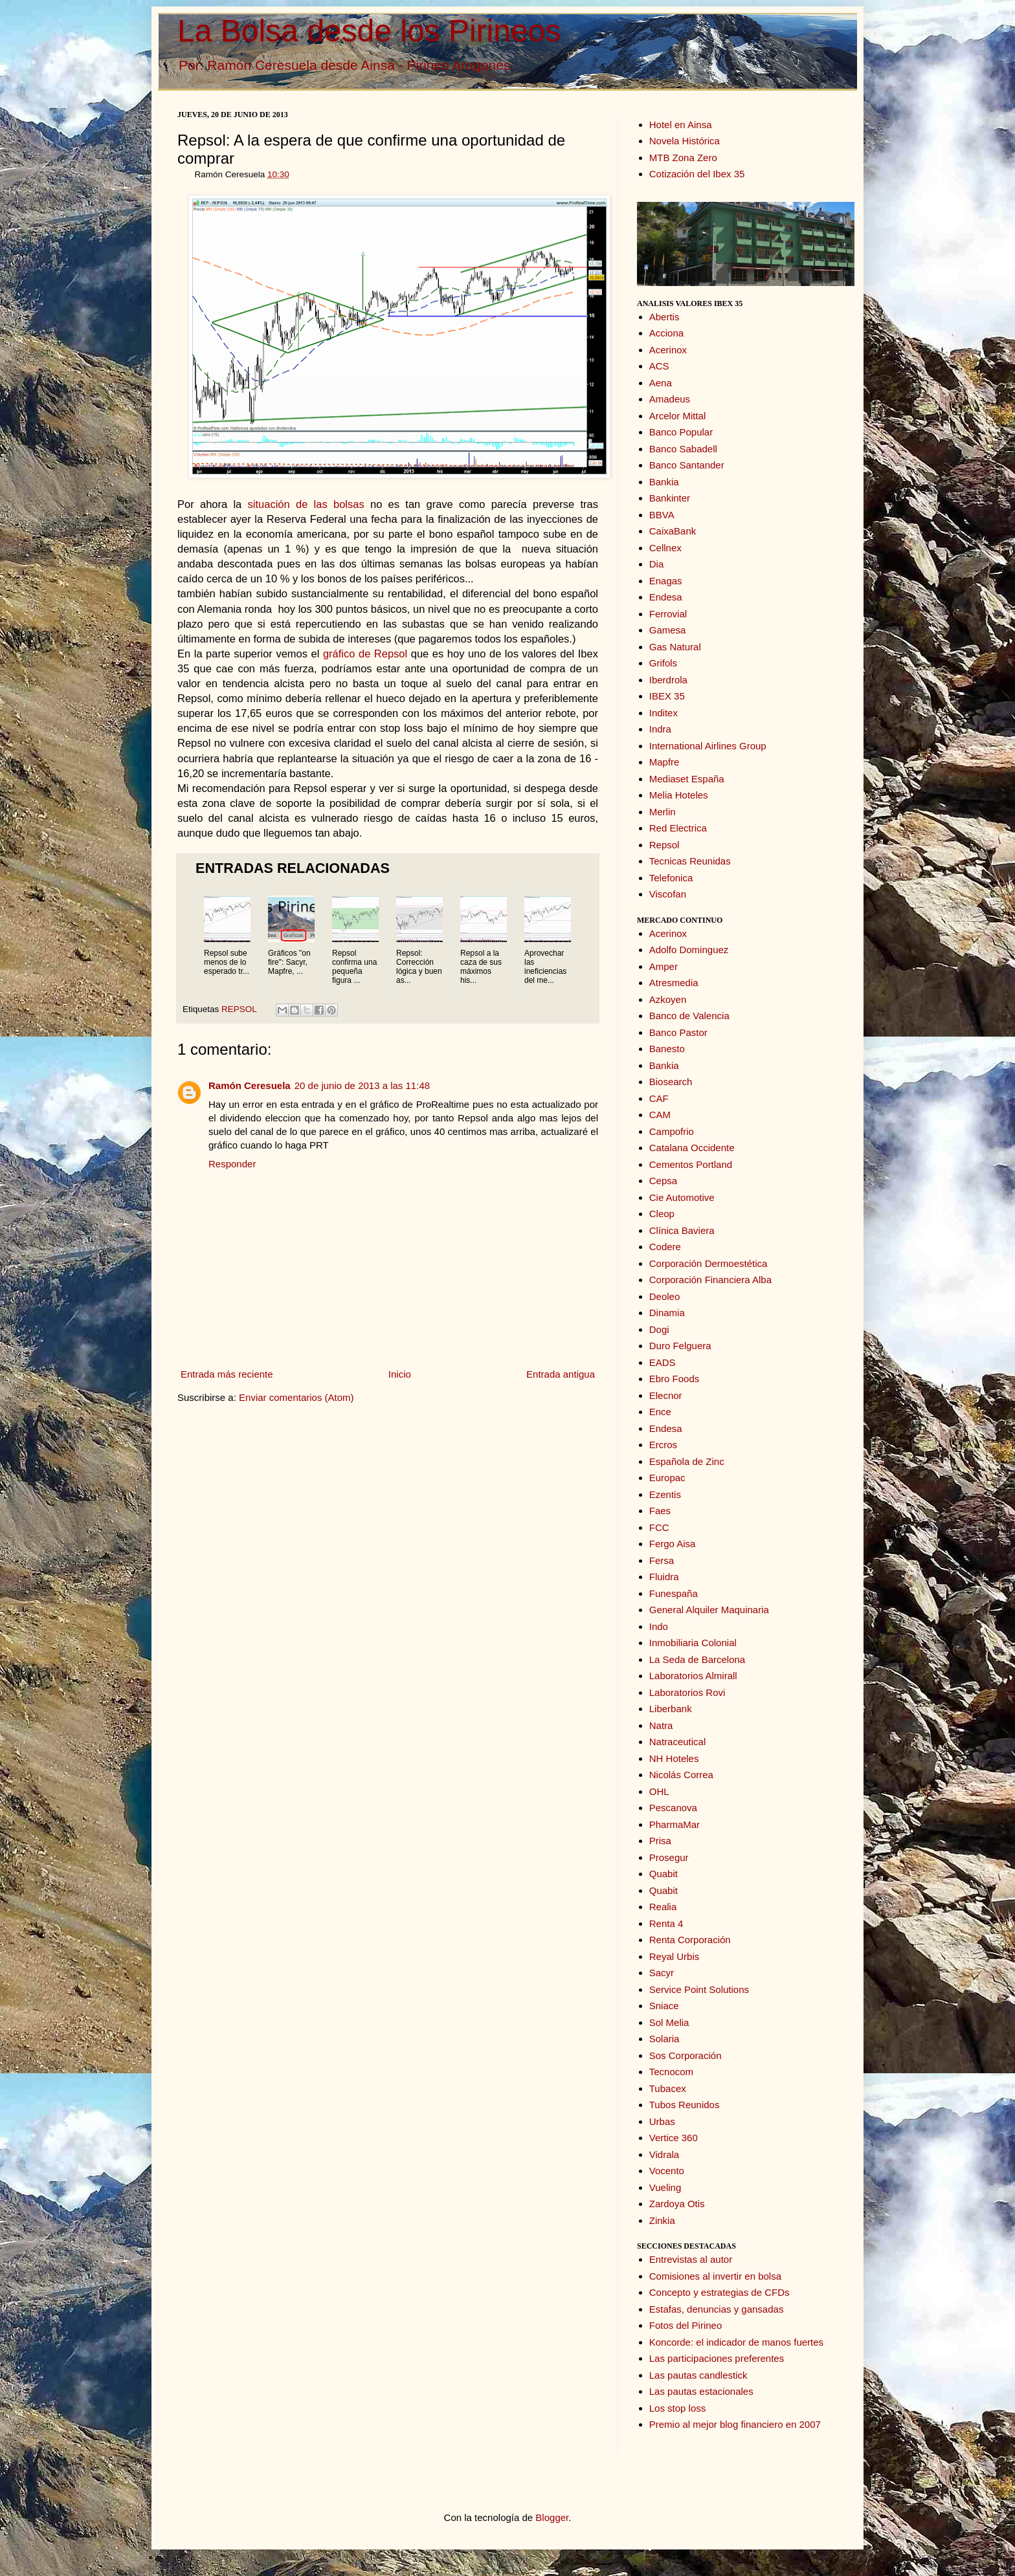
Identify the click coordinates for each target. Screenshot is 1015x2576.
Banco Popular (681, 431)
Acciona (666, 332)
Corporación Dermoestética (708, 1263)
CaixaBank (673, 530)
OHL (659, 1791)
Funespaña (673, 1593)
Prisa (660, 1840)
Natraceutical (677, 1741)
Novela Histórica (684, 140)
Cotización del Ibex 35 (697, 173)
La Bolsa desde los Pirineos (369, 31)
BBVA (662, 514)
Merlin (662, 811)
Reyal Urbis (674, 1956)
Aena (660, 382)
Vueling (665, 2187)
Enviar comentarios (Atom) (296, 1397)
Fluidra (664, 1576)
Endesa (665, 596)
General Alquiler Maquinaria (709, 1609)
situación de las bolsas (306, 504)
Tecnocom (671, 2071)
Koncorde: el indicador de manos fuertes (736, 2342)
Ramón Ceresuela (249, 1085)
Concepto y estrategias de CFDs (719, 2292)
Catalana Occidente (692, 1147)
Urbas (662, 2121)
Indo (658, 1626)
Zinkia (662, 2220)
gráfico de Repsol (365, 653)
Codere (665, 1246)
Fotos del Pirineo (685, 2325)
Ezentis (665, 1494)
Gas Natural (675, 646)
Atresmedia (673, 982)
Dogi (659, 1329)
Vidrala (664, 2154)
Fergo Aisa (672, 1543)
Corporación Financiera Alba (710, 1279)
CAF (659, 1098)
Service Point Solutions (699, 1989)
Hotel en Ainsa (680, 124)
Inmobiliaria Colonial (693, 1642)
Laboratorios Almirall (693, 1675)
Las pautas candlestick (698, 2375)
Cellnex (665, 547)
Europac (667, 1477)
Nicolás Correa (681, 1774)
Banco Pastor (678, 1032)
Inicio (399, 1374)
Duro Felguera (680, 1345)
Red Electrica (678, 827)
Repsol (664, 844)
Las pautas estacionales (701, 2391)
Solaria (664, 2038)
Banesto (667, 1048)
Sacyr (661, 1972)
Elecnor (665, 1395)
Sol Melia (669, 2022)
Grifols (663, 662)
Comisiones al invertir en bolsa (715, 2276)
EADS (662, 1362)
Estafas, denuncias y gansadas (716, 2309)
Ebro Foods (674, 1378)
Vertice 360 (673, 2137)
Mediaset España (686, 778)
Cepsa (663, 1180)
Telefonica (671, 877)
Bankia (664, 481)
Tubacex (667, 2088)
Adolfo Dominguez (689, 949)
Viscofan (667, 893)
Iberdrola (668, 679)
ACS (659, 365)
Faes (660, 1510)
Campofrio (671, 1131)
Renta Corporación (690, 1939)
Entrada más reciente (227, 1374)
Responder (232, 1163)
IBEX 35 (667, 695)
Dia (656, 563)
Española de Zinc (686, 1461)
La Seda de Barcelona (697, 1659)
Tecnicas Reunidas (690, 860)
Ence (660, 1411)
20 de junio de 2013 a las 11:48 (362, 1085)
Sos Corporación (685, 2055)
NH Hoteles (674, 1758)
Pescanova (673, 1807)
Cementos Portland (690, 1164)
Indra (660, 728)
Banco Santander (686, 464)
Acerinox (668, 349)
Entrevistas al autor (690, 2259)
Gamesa (667, 629)
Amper (663, 966)
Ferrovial (668, 613)
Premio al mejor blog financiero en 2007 (735, 2424)
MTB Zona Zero (683, 157)
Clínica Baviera (682, 1230)
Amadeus (669, 398)
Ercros (663, 1444)
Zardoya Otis (677, 2203)
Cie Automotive (682, 1197)
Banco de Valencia (689, 1015)
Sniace (664, 2005)
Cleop (662, 1213)
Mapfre (664, 761)
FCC (659, 1527)
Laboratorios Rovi (687, 1692)
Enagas (665, 580)
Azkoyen (668, 999)
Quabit (663, 1873)
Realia (663, 1906)
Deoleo (664, 1296)
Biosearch (671, 1081)
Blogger (551, 2517)
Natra (661, 1725)
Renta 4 (666, 1923)
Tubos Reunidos (684, 2104)
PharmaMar (674, 1824)
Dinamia (667, 1312)
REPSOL (238, 1009)
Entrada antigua (560, 1374)
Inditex (663, 712)
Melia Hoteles (678, 794)
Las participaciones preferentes (716, 2358)
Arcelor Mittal (677, 415)
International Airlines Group (707, 745)
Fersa (661, 1560)
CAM (660, 1114)
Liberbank (670, 1708)
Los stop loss (677, 2408)
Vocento (666, 2170)
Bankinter (669, 497)
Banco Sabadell (683, 448)
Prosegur (669, 1857)
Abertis (664, 316)
